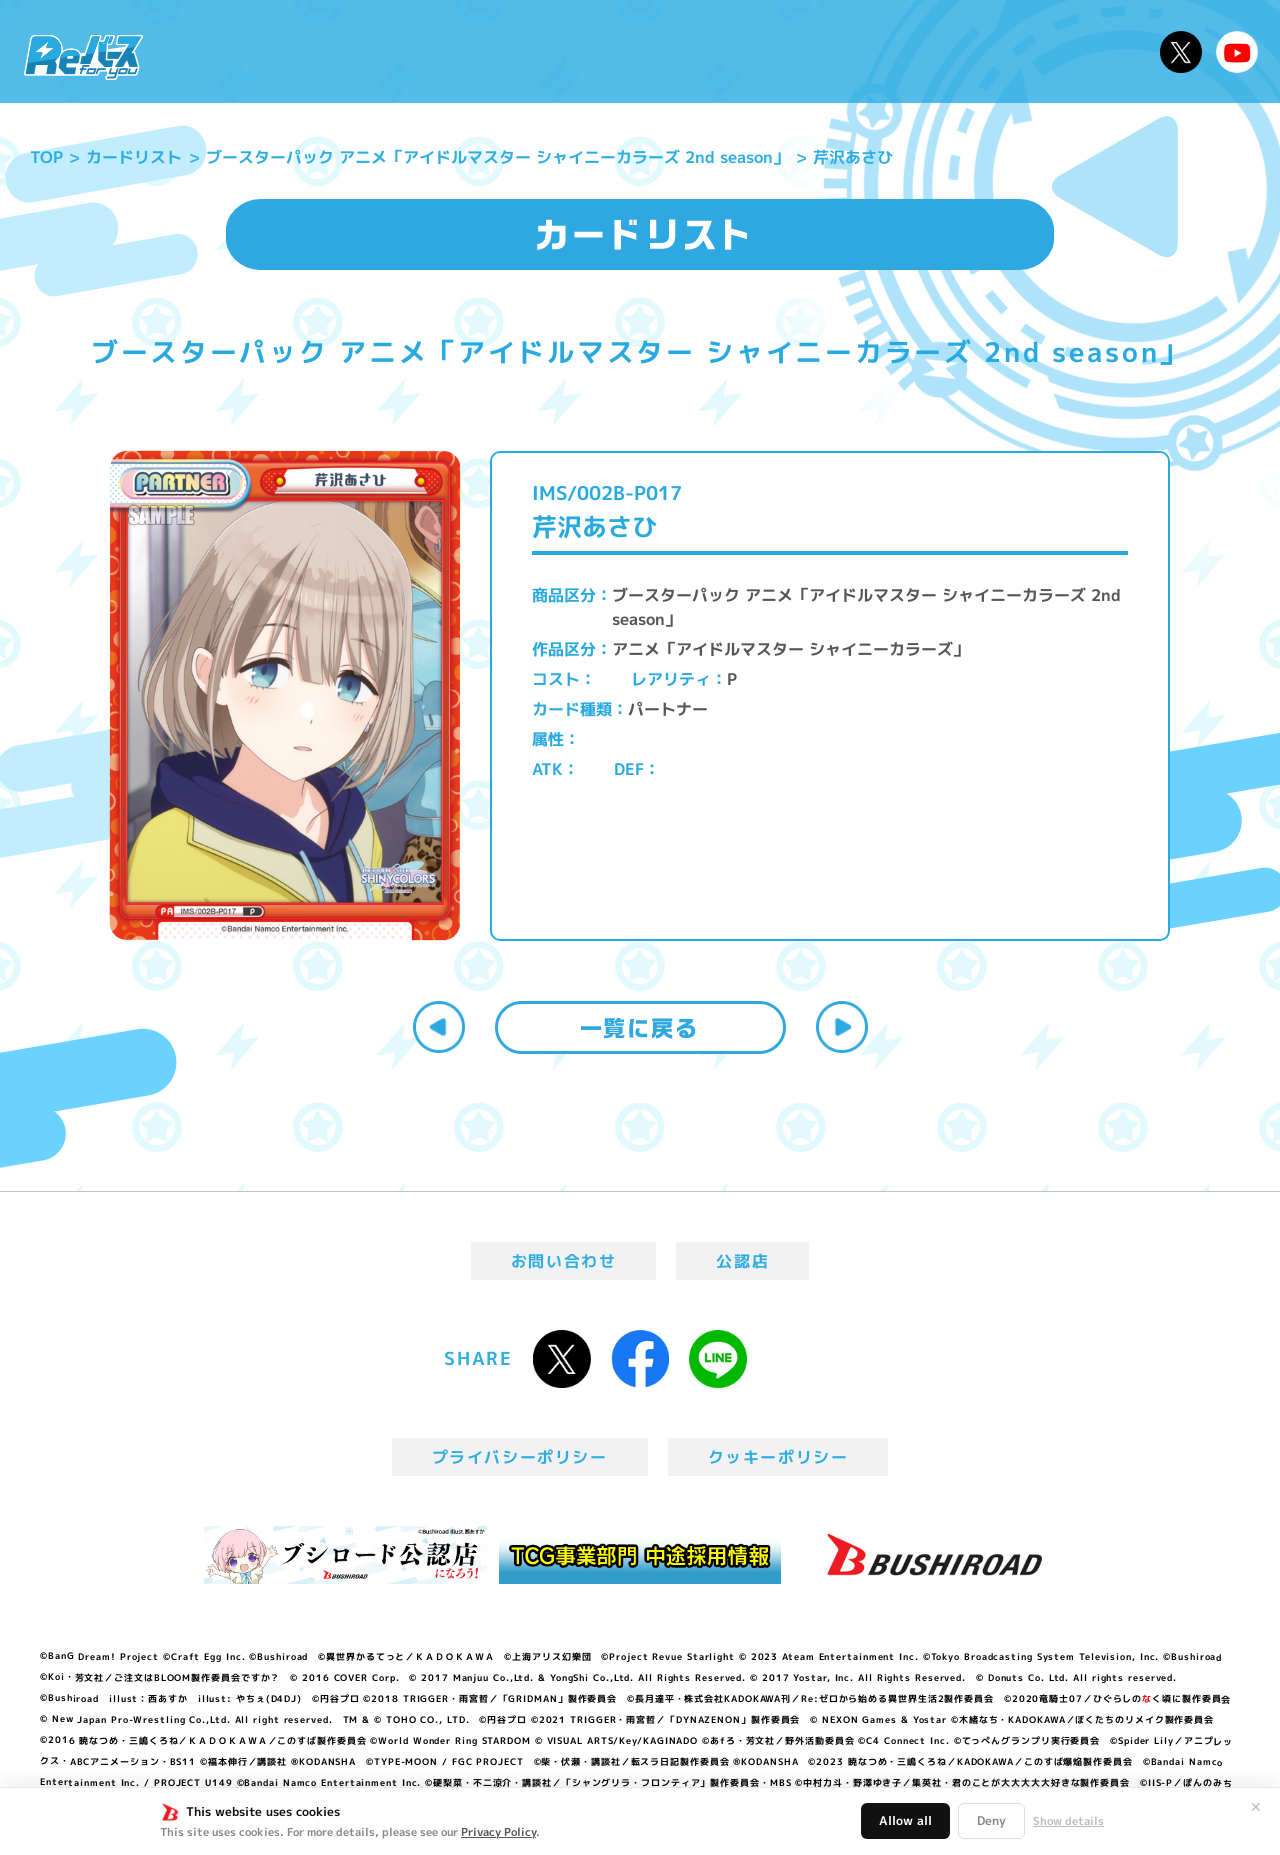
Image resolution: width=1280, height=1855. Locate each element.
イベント (559, 51)
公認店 (742, 1261)
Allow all (905, 1820)
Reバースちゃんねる (1237, 52)
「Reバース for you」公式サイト (83, 57)
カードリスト (784, 51)
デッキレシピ (1080, 51)
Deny (991, 1820)
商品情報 (660, 51)
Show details (1068, 1821)
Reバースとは (347, 51)
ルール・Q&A (932, 51)
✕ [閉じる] (1256, 1807)
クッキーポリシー (778, 1457)
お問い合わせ (564, 1261)
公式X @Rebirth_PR (1181, 52)
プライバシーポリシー (520, 1457)
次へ (842, 1027)
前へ (439, 1027)
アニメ (467, 51)
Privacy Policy (498, 1832)
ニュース (218, 51)
